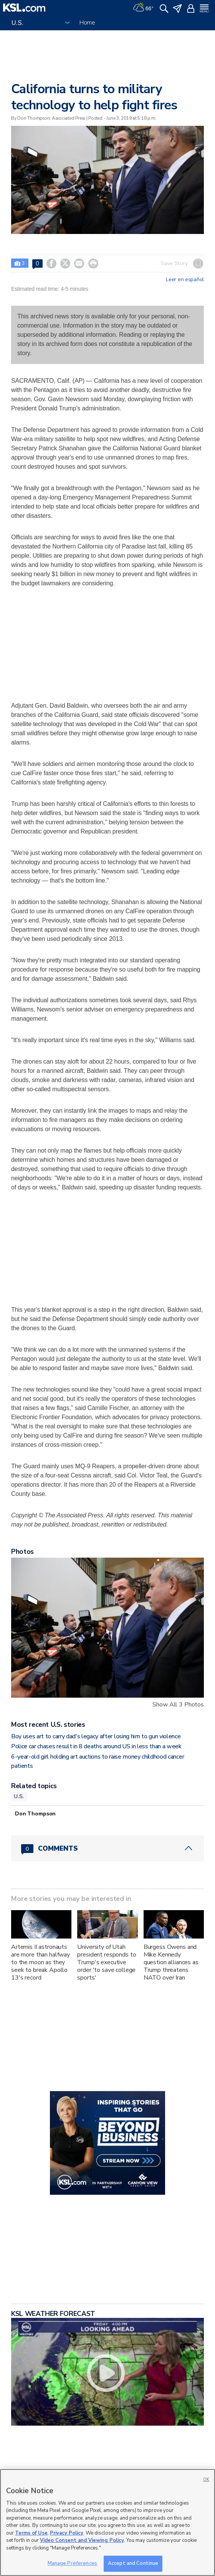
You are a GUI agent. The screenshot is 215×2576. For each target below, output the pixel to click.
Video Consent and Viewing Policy (82, 2540)
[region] (107, 2522)
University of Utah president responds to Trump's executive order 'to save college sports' (106, 1962)
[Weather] (143, 7)
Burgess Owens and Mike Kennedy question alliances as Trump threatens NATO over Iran (171, 1962)
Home (87, 22)
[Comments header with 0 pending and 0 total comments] (107, 1848)
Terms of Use (31, 2533)
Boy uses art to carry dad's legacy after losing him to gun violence (96, 1736)
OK (206, 2479)
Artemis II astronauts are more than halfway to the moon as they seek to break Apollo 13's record (40, 1962)
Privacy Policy (66, 2533)
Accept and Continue (133, 2563)
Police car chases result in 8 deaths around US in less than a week (96, 1746)
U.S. (19, 1796)
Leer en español (185, 279)
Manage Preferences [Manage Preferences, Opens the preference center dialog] (72, 2563)
